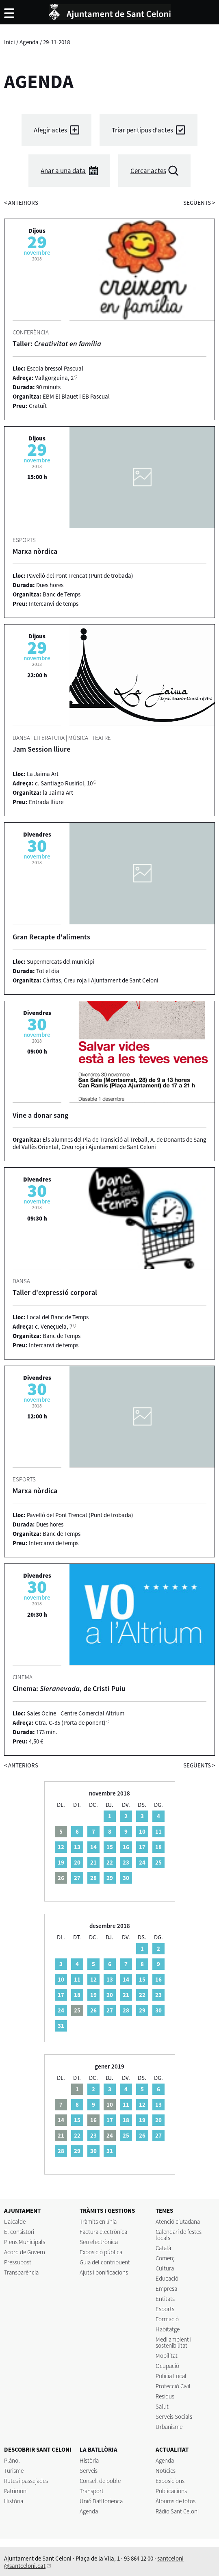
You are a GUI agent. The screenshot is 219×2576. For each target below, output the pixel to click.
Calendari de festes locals (179, 2235)
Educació (167, 2278)
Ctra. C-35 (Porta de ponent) (70, 1722)
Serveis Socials (174, 2416)
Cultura (165, 2268)
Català (163, 2248)
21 (93, 1862)
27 (77, 1878)
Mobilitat (167, 2355)
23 (126, 1862)
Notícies (166, 2470)
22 (109, 1862)
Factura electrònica (103, 2232)
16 (126, 1847)
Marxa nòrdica (35, 551)
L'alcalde (15, 2221)
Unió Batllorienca (101, 2501)
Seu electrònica (99, 2242)
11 (158, 1831)
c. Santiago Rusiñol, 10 (64, 783)
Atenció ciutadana (178, 2221)
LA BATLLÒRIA (98, 2449)
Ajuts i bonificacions (104, 2272)
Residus (165, 2396)
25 (158, 1862)
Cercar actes (148, 170)
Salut (162, 2406)
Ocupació (167, 2366)
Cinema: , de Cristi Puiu (69, 1688)
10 (142, 1831)
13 (77, 1847)
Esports (165, 2309)
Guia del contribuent (105, 2262)
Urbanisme (169, 2427)
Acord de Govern (24, 2252)
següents (199, 202)
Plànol (12, 2460)
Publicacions (171, 2491)
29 (109, 1878)
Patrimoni (16, 2491)
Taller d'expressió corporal (55, 1292)
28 (93, 1878)
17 (142, 1847)
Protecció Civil (173, 2386)
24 (142, 1862)
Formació (167, 2319)
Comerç (165, 2258)
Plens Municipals (24, 2242)
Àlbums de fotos (175, 2501)
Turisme (14, 2470)
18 (158, 1847)
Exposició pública (101, 2252)
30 (126, 1878)
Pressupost (17, 2262)
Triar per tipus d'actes (142, 130)
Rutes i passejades (26, 2481)
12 (61, 1847)
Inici (9, 42)
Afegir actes (50, 130)
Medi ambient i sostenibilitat (173, 2342)
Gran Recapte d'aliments (51, 936)
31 (61, 2026)
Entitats (165, 2299)
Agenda (29, 42)
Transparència (21, 2272)
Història (13, 2501)
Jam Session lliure (41, 749)
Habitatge (168, 2329)
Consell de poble (100, 2481)
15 (109, 1847)
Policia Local (171, 2376)
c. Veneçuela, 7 (53, 1326)
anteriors (21, 202)
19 (61, 1862)
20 (77, 1862)
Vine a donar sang (40, 1115)
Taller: (57, 343)
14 (93, 1847)
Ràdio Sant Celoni (177, 2511)
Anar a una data (63, 170)
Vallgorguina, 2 (54, 378)
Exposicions (170, 2481)
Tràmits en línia (98, 2221)
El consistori (19, 2232)
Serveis (89, 2470)
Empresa (166, 2288)
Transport (92, 2491)
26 (93, 2010)
